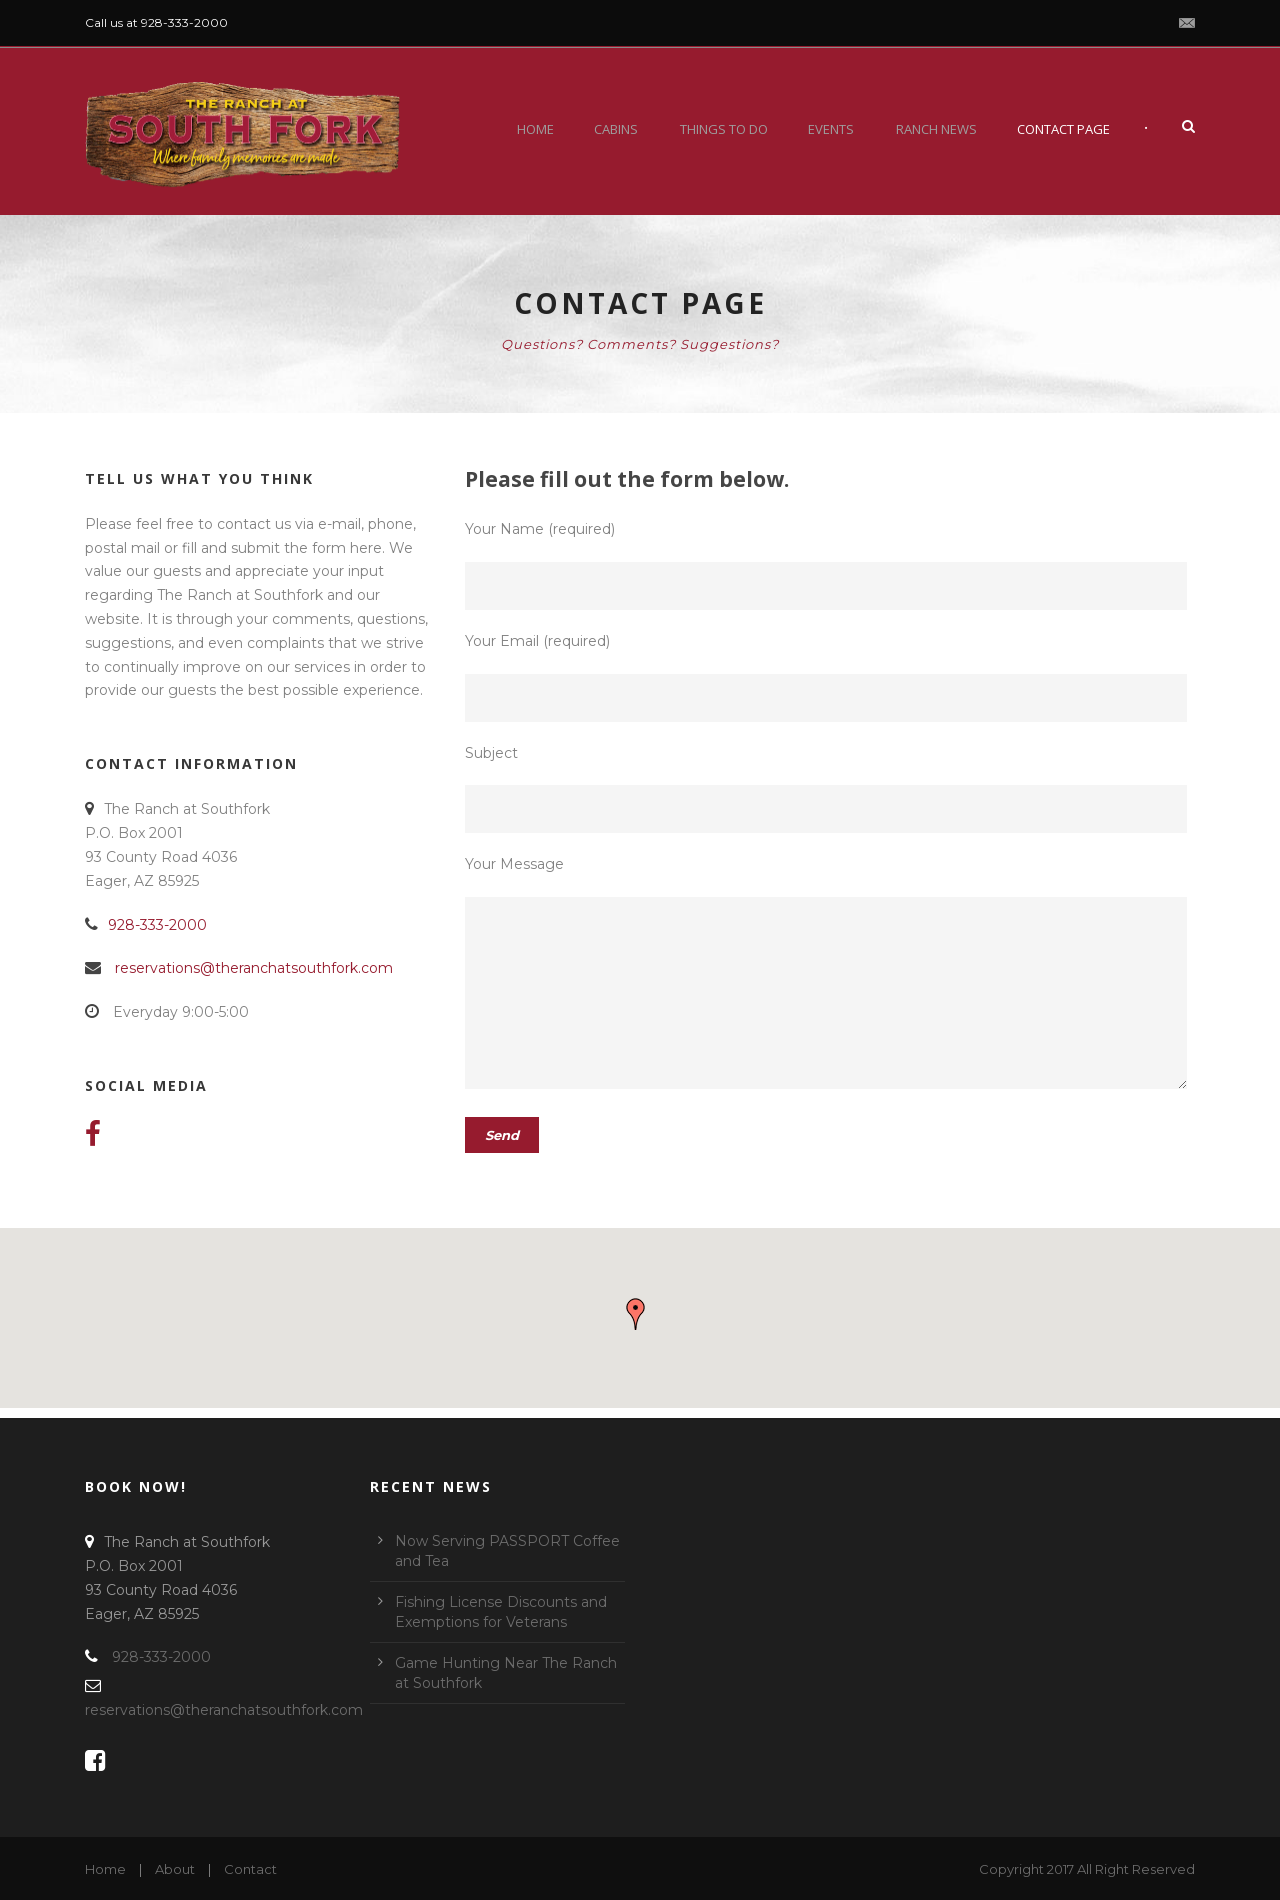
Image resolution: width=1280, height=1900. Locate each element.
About (175, 1869)
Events (831, 129)
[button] (636, 1314)
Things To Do (724, 129)
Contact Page (1063, 129)
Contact (250, 1869)
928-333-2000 (157, 925)
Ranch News (936, 129)
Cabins (616, 129)
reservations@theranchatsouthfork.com (254, 968)
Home (535, 129)
